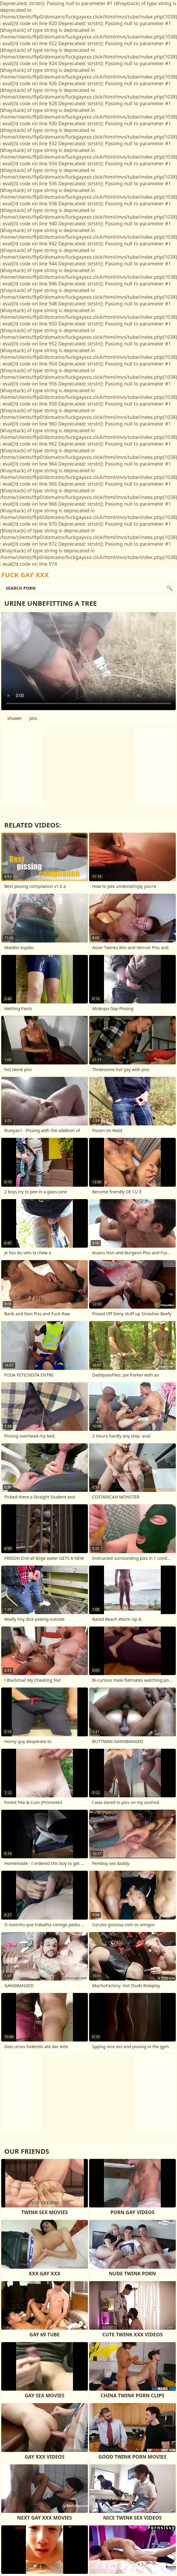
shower (14, 718)
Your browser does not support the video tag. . (88, 661)
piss (33, 718)
